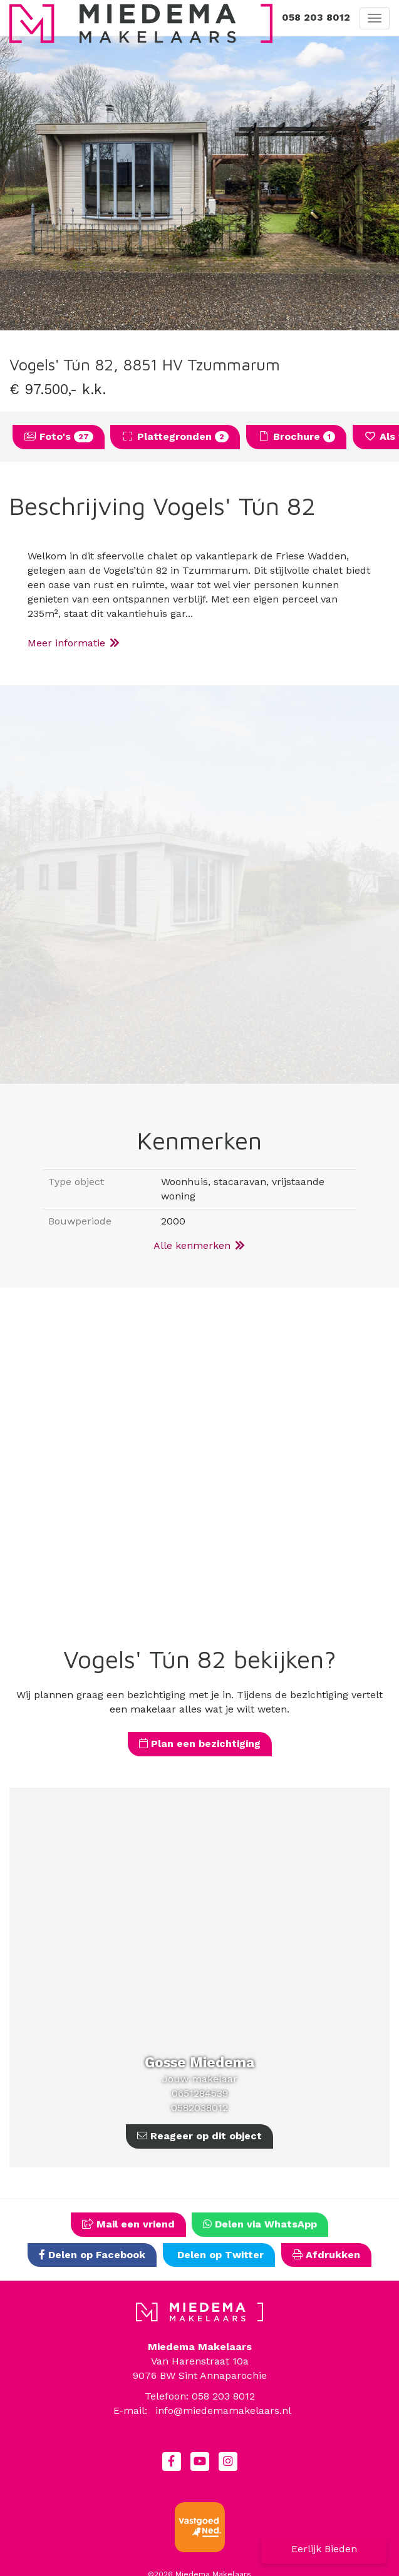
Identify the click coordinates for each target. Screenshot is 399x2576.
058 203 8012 (316, 17)
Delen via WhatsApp (260, 2224)
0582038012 (199, 2108)
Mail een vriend (128, 2224)
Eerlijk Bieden (324, 2549)
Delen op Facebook (92, 2255)
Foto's (58, 436)
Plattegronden (175, 436)
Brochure (296, 436)
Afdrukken (326, 2255)
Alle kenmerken (199, 1245)
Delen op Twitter (219, 2255)
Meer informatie (74, 643)
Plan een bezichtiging (200, 1743)
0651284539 (200, 2093)
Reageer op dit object (199, 2136)
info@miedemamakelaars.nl (223, 2410)
